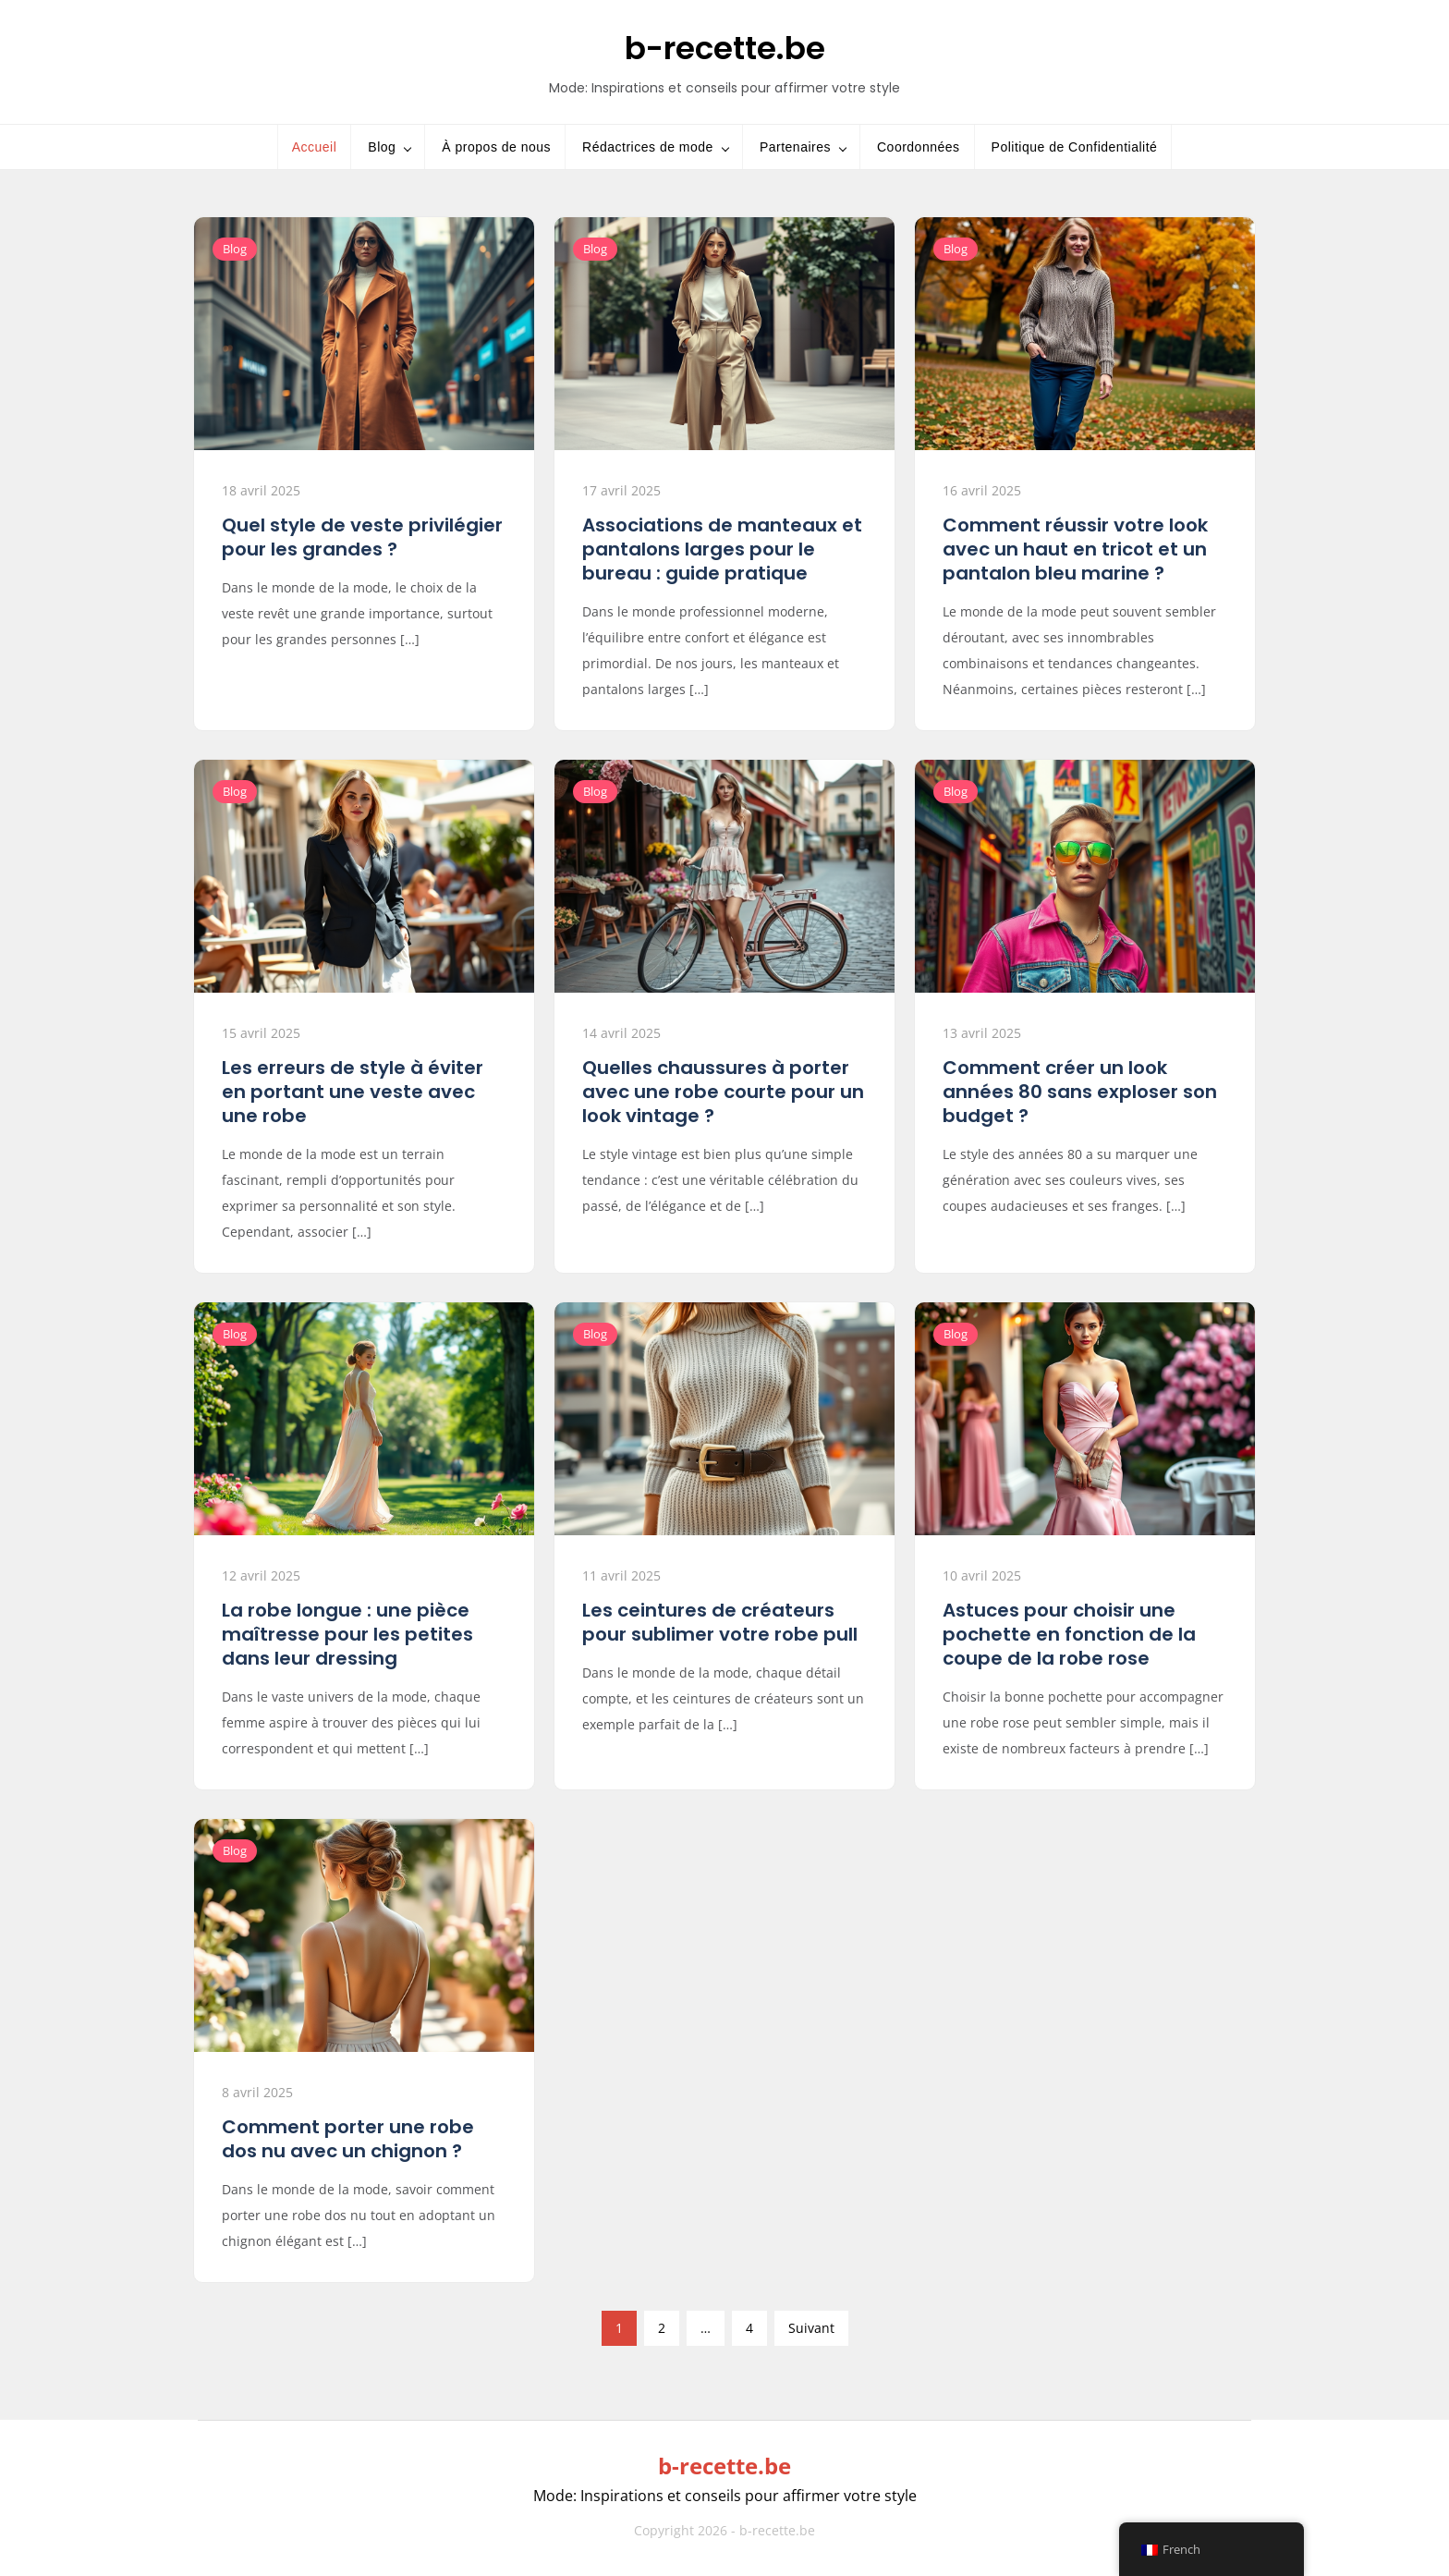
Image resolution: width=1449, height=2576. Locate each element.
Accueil (314, 147)
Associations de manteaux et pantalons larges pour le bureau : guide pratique (722, 549)
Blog (382, 147)
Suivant (811, 2328)
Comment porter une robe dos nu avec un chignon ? (348, 2139)
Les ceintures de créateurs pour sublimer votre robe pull (720, 1622)
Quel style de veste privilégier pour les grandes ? (362, 537)
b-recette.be (725, 48)
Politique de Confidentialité (1075, 147)
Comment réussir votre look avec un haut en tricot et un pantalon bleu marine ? (1075, 549)
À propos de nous (496, 147)
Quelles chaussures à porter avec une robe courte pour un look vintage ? (723, 1092)
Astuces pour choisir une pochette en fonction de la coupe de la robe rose (1069, 1634)
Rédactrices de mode (647, 147)
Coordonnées (918, 147)
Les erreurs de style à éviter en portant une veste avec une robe (352, 1092)
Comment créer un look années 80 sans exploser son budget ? (1080, 1092)
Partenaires (795, 147)
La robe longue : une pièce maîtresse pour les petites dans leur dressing (347, 1634)
